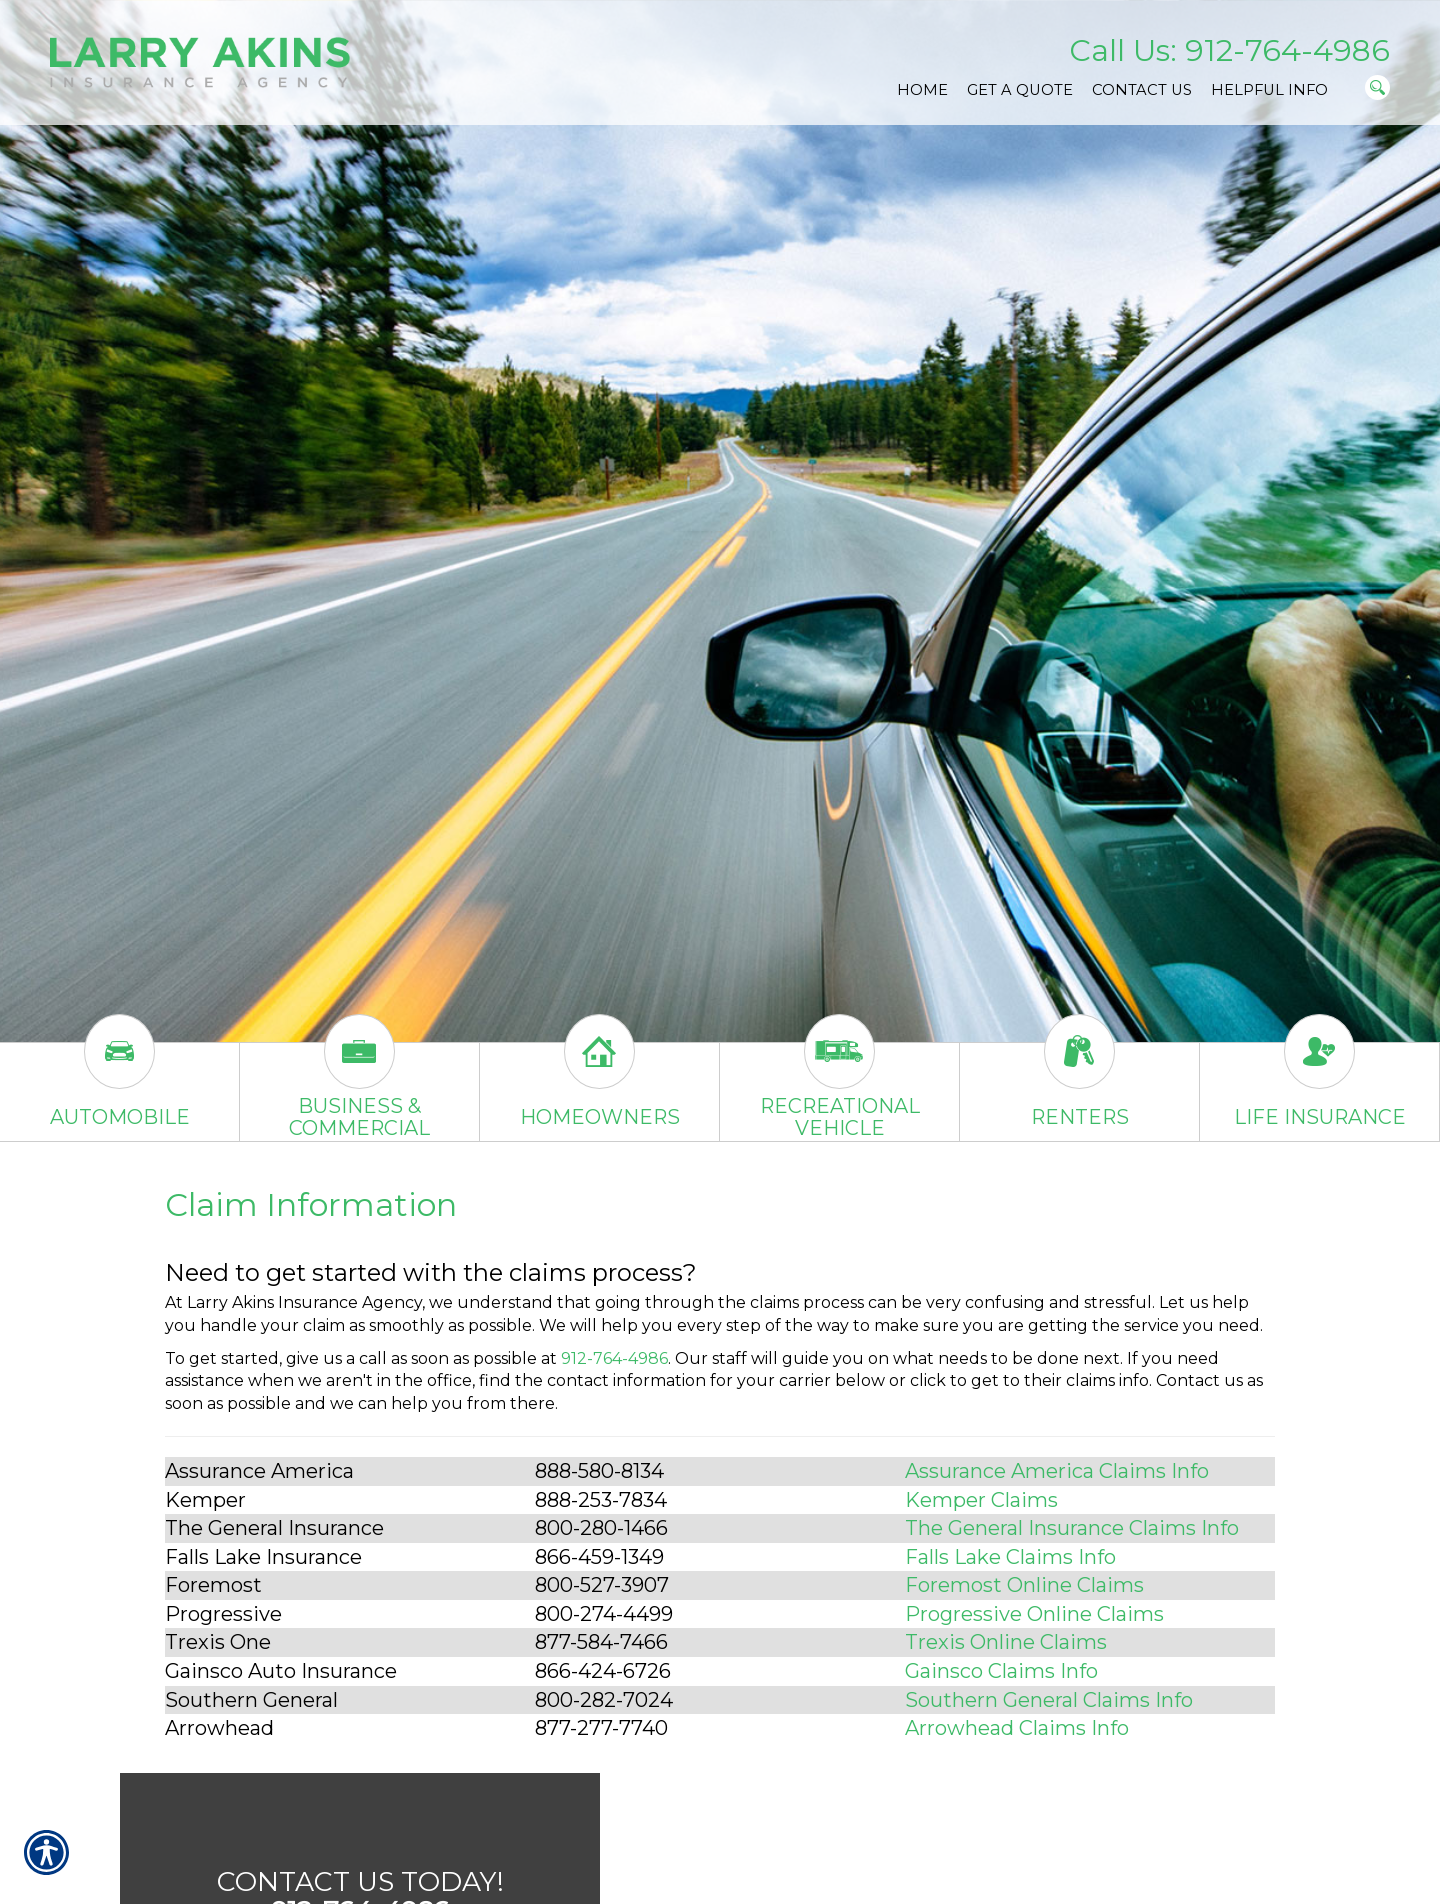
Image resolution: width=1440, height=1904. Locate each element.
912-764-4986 (614, 1358)
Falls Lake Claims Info (1010, 1557)
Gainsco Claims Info (1001, 1671)
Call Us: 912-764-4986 (1229, 50)
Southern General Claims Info (1049, 1700)
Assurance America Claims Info (1057, 1471)
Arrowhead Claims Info (1017, 1728)
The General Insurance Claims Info (1072, 1528)
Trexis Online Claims (1006, 1642)
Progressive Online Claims (1034, 1614)
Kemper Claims (981, 1500)
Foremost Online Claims (1024, 1585)
